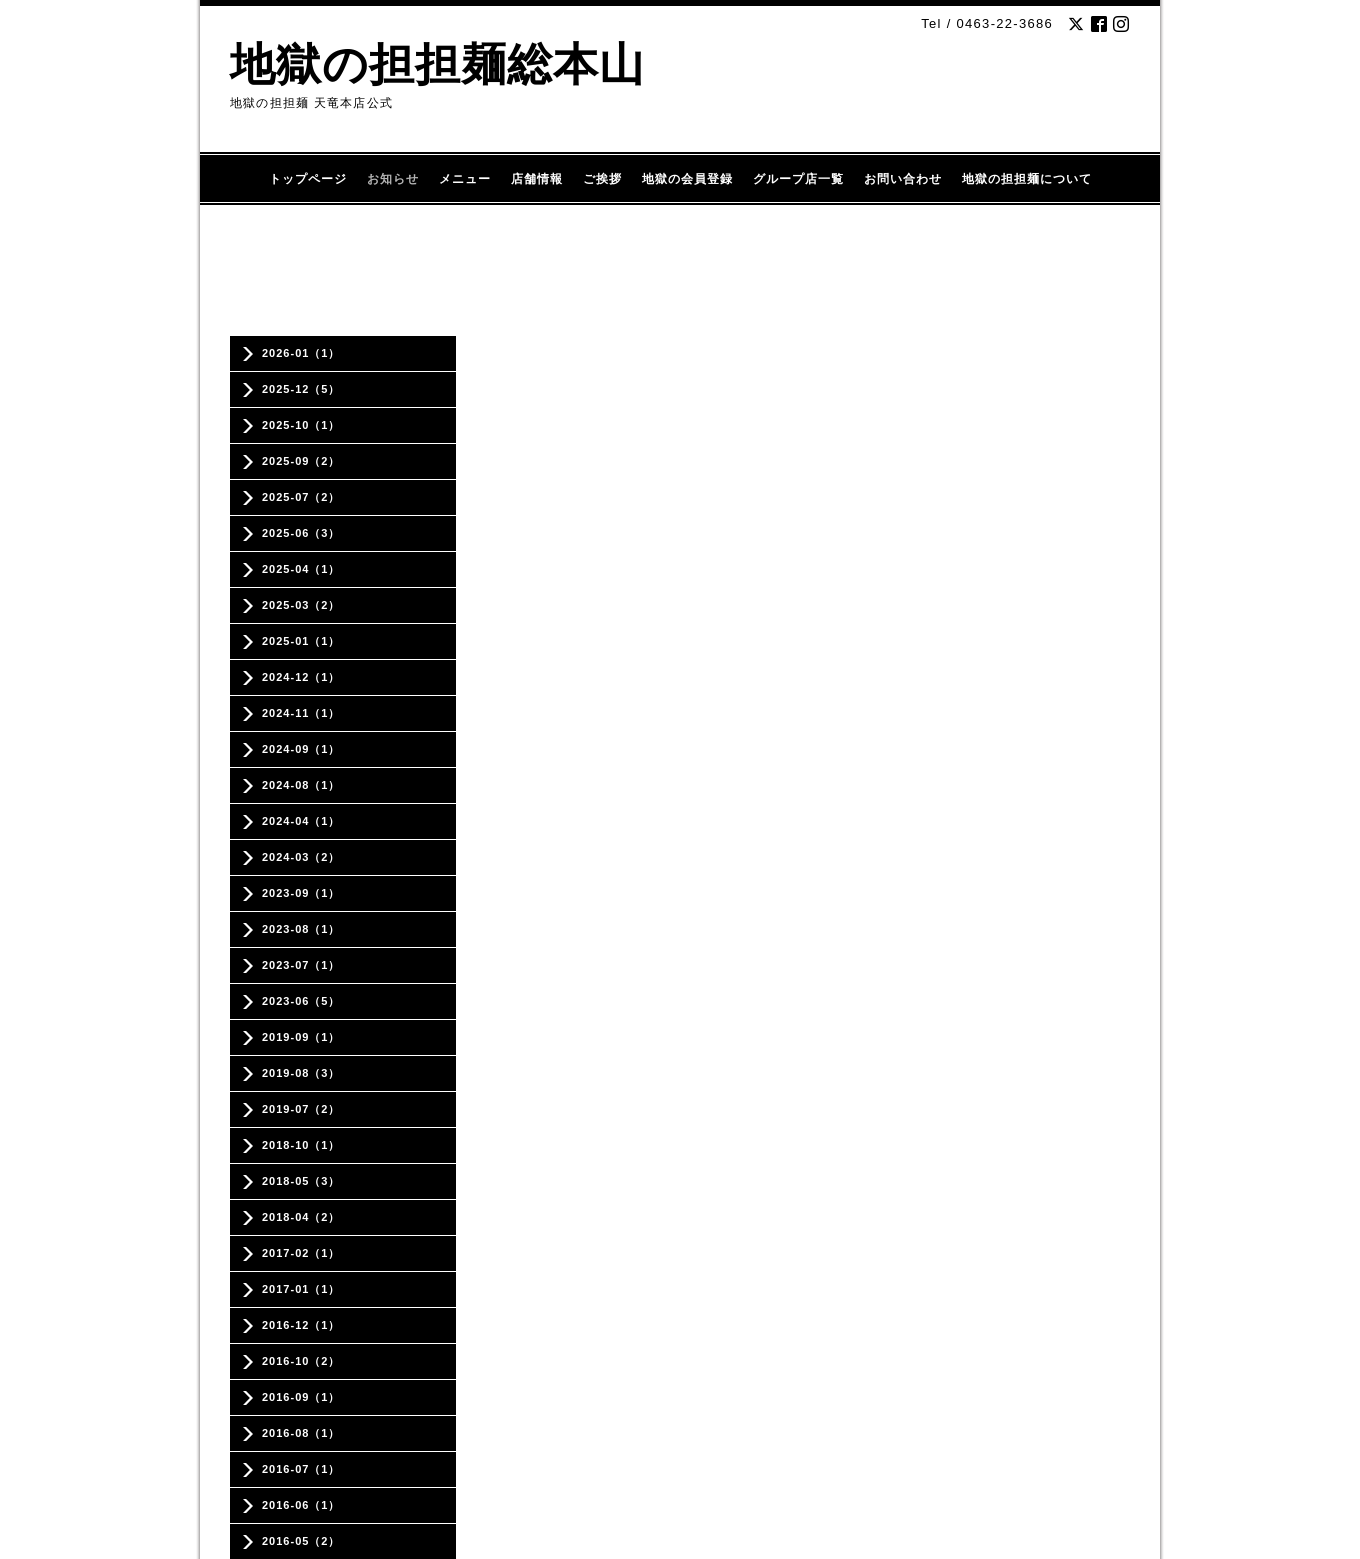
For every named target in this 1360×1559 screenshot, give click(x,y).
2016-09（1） (301, 1397)
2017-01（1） (301, 1289)
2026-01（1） (301, 353)
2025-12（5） (301, 389)
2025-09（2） (301, 461)
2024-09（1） (301, 749)
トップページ (308, 179)
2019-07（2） (301, 1109)
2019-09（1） (301, 1037)
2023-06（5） (301, 1001)
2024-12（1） (301, 677)
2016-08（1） (301, 1433)
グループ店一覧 (798, 179)
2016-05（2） (301, 1541)
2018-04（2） (301, 1217)
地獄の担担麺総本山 (437, 64)
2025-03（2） (301, 605)
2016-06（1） (301, 1505)
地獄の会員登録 (687, 179)
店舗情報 (537, 179)
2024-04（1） (301, 821)
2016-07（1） (301, 1469)
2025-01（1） (301, 641)
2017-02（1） (301, 1253)
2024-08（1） (301, 785)
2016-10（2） (301, 1361)
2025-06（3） (301, 533)
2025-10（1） (301, 425)
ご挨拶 (602, 179)
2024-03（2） (301, 857)
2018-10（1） (301, 1145)
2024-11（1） (301, 713)
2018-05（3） (301, 1181)
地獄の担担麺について (1027, 179)
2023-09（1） (301, 893)
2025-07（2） (301, 497)
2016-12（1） (301, 1325)
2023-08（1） (301, 929)
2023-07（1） (301, 965)
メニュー (465, 179)
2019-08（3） (301, 1073)
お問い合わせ (903, 179)
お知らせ (393, 179)
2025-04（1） (301, 569)
